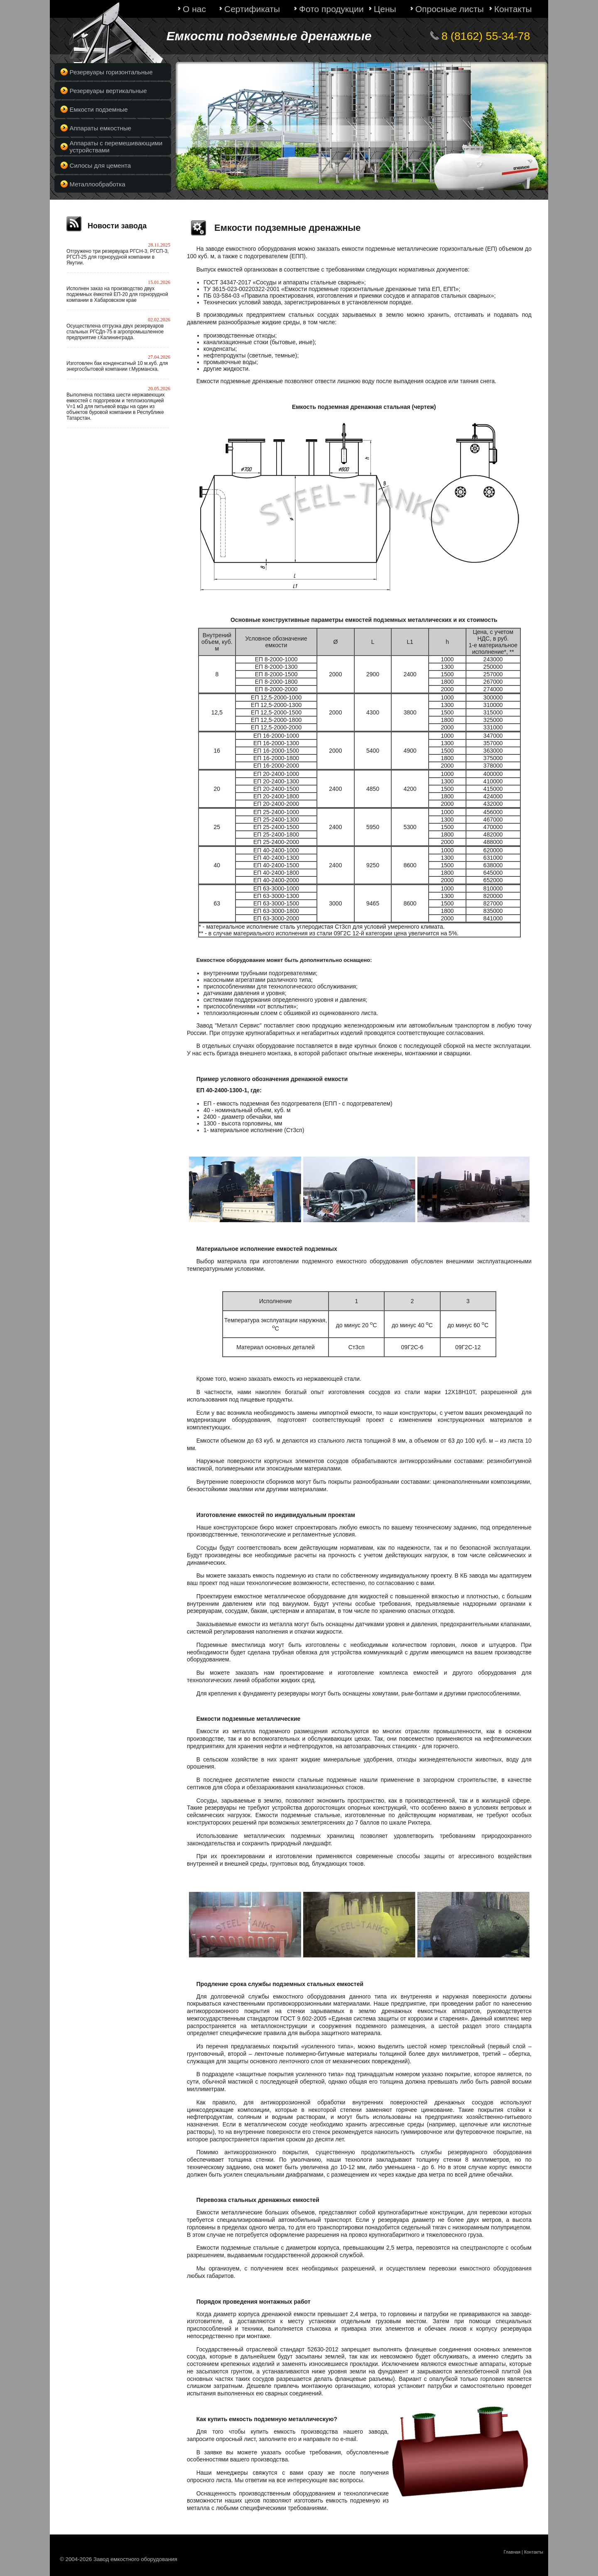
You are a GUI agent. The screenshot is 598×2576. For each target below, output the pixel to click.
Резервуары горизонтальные (111, 72)
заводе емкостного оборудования (251, 248)
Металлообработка (97, 184)
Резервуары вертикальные (108, 90)
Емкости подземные (99, 109)
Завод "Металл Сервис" (229, 1025)
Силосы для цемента (100, 165)
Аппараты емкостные (100, 128)
